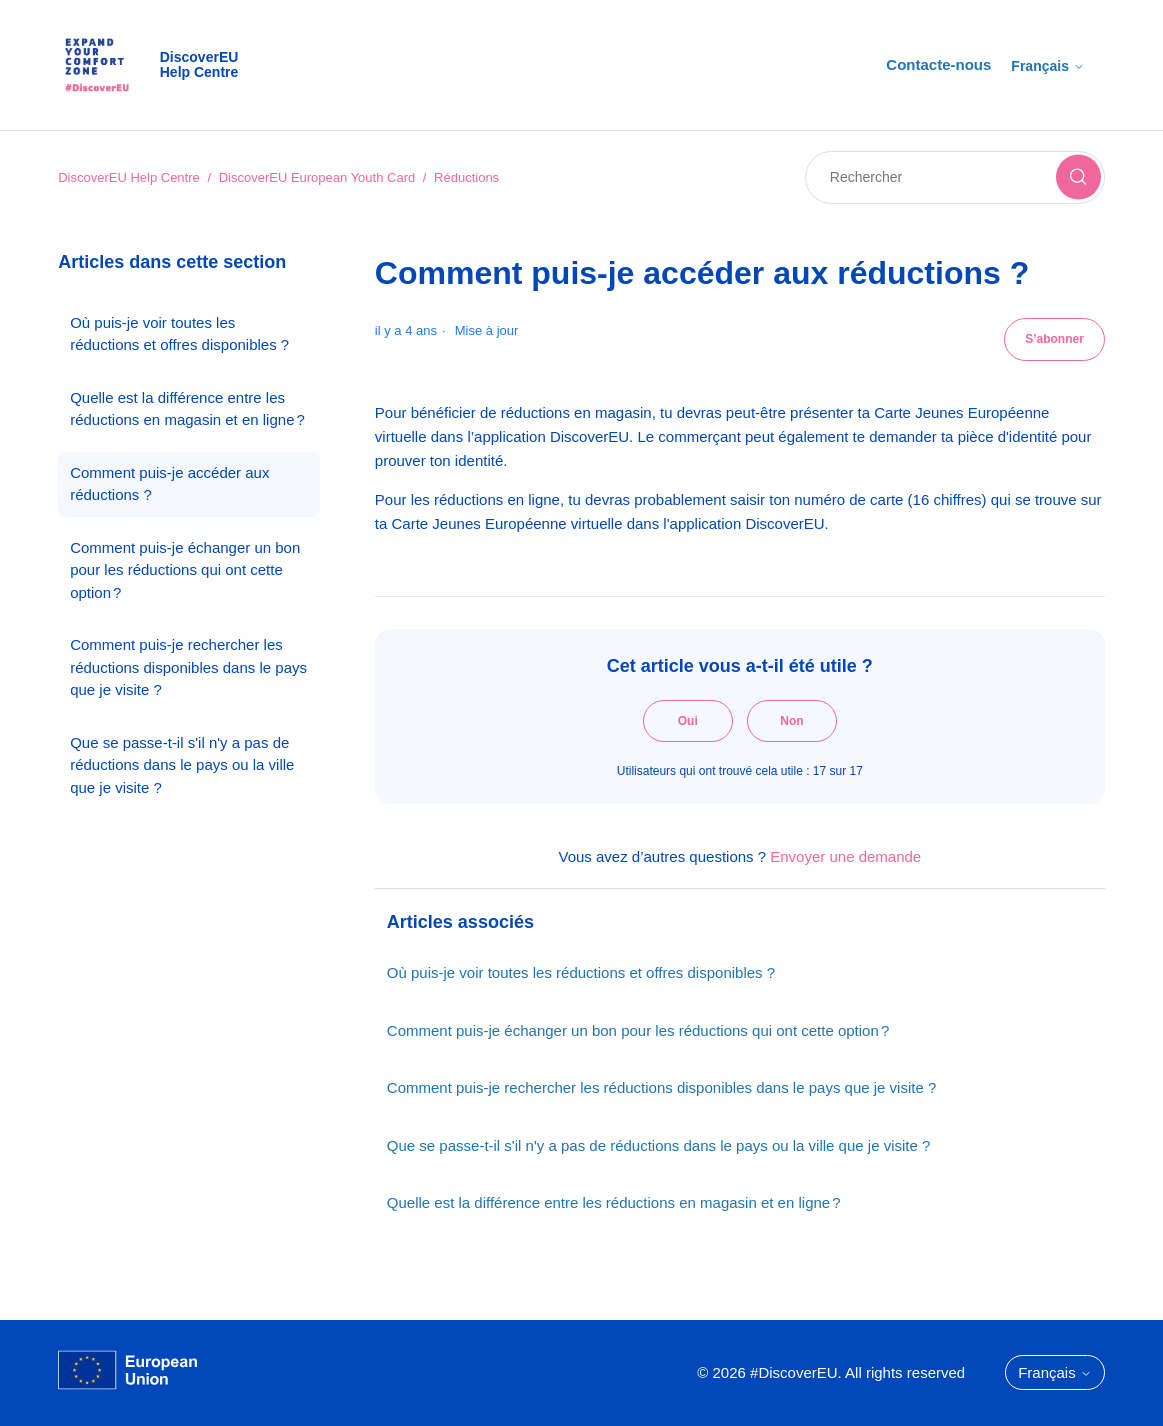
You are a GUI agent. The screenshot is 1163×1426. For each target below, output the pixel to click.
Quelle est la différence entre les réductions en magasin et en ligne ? (187, 409)
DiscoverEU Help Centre (129, 177)
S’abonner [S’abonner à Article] (1054, 339)
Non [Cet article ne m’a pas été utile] (791, 721)
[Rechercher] (955, 177)
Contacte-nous (938, 64)
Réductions (466, 177)
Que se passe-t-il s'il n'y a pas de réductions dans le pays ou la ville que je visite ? (182, 765)
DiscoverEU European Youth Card (317, 177)
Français (1047, 66)
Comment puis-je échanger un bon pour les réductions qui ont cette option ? (185, 570)
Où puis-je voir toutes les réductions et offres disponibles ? (179, 334)
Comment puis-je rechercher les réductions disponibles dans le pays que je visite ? (188, 667)
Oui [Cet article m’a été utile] (688, 721)
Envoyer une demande (845, 856)
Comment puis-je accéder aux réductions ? (169, 484)
